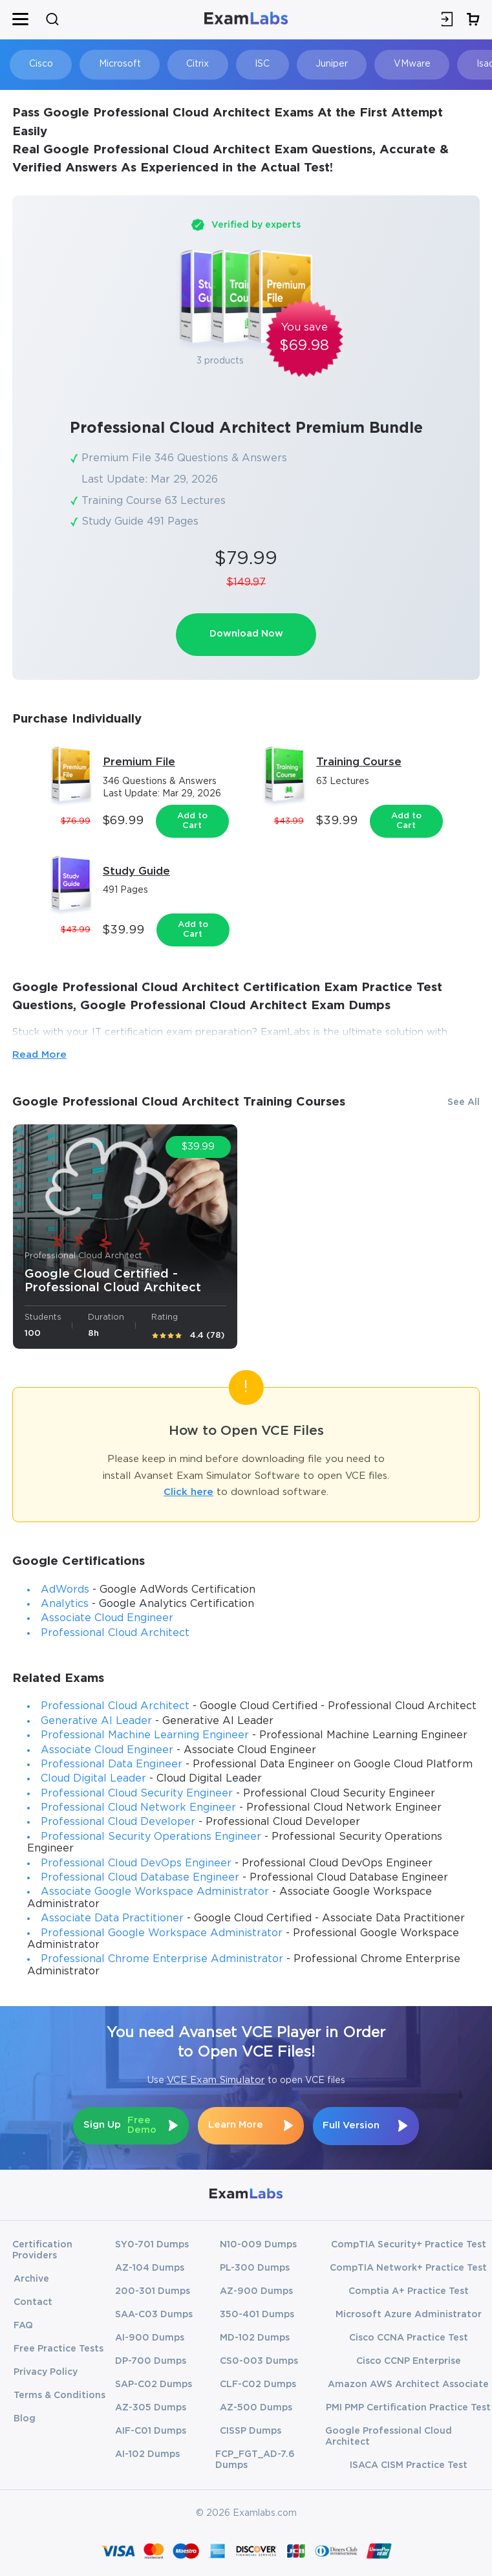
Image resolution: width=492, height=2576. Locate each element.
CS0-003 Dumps (259, 2360)
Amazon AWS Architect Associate (408, 2383)
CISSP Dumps (250, 2430)
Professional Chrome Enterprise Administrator (162, 1960)
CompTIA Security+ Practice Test (408, 2243)
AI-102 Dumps (147, 2453)
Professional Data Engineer (111, 1764)
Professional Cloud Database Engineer (140, 1878)
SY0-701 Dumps (152, 2243)
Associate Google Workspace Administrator (155, 1892)
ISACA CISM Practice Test (408, 2464)
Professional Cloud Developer (118, 1823)
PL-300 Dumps (255, 2267)
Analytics (65, 1604)
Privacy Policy (46, 2371)
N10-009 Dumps (258, 2243)
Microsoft (117, 64)
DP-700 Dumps (150, 2360)
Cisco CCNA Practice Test (408, 2337)
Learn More (236, 2125)
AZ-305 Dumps (150, 2406)
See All (463, 1102)
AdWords (65, 1590)
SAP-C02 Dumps (153, 2383)
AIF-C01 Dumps (150, 2430)
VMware (402, 64)
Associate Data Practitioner (112, 1919)
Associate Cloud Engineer (107, 1619)
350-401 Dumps (257, 2313)
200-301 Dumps (152, 2290)
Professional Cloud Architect (115, 1633)
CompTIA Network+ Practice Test (408, 2267)
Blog (25, 2417)
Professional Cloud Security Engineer (137, 1793)
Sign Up (119, 2125)
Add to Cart (192, 820)
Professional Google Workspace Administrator (162, 1933)
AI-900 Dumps (149, 2337)
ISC (256, 64)
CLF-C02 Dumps (258, 2383)
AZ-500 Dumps (256, 2406)
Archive (31, 2278)
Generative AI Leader (96, 1721)
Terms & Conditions (59, 2394)
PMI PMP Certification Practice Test (408, 2406)
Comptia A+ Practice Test (408, 2290)
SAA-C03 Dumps (154, 2313)
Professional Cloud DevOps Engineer (136, 1863)
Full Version (353, 2125)
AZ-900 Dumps (256, 2290)
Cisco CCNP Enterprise (408, 2360)
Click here (188, 1493)
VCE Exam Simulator (216, 2081)
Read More (39, 1055)
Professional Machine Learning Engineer (145, 1736)
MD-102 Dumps (255, 2337)
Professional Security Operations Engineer (151, 1837)
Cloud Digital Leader (93, 1779)
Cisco (40, 64)
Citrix (193, 64)
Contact (33, 2301)
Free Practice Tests (58, 2348)
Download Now (246, 633)
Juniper (324, 64)
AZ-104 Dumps (149, 2267)
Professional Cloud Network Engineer (138, 1808)
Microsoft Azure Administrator (409, 2313)
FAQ (23, 2324)
